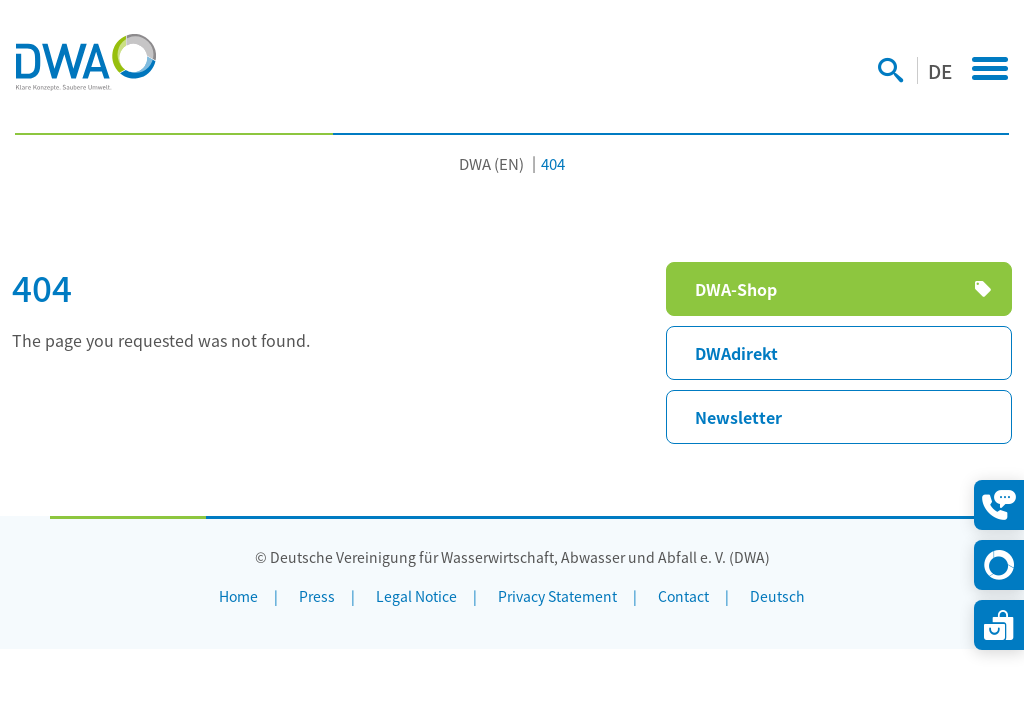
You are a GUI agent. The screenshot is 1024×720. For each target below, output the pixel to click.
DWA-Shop (736, 289)
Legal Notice (416, 596)
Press (317, 596)
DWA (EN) (491, 163)
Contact (683, 596)
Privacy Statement (557, 596)
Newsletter (738, 417)
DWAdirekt (736, 353)
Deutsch (777, 596)
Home (238, 596)
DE (940, 70)
